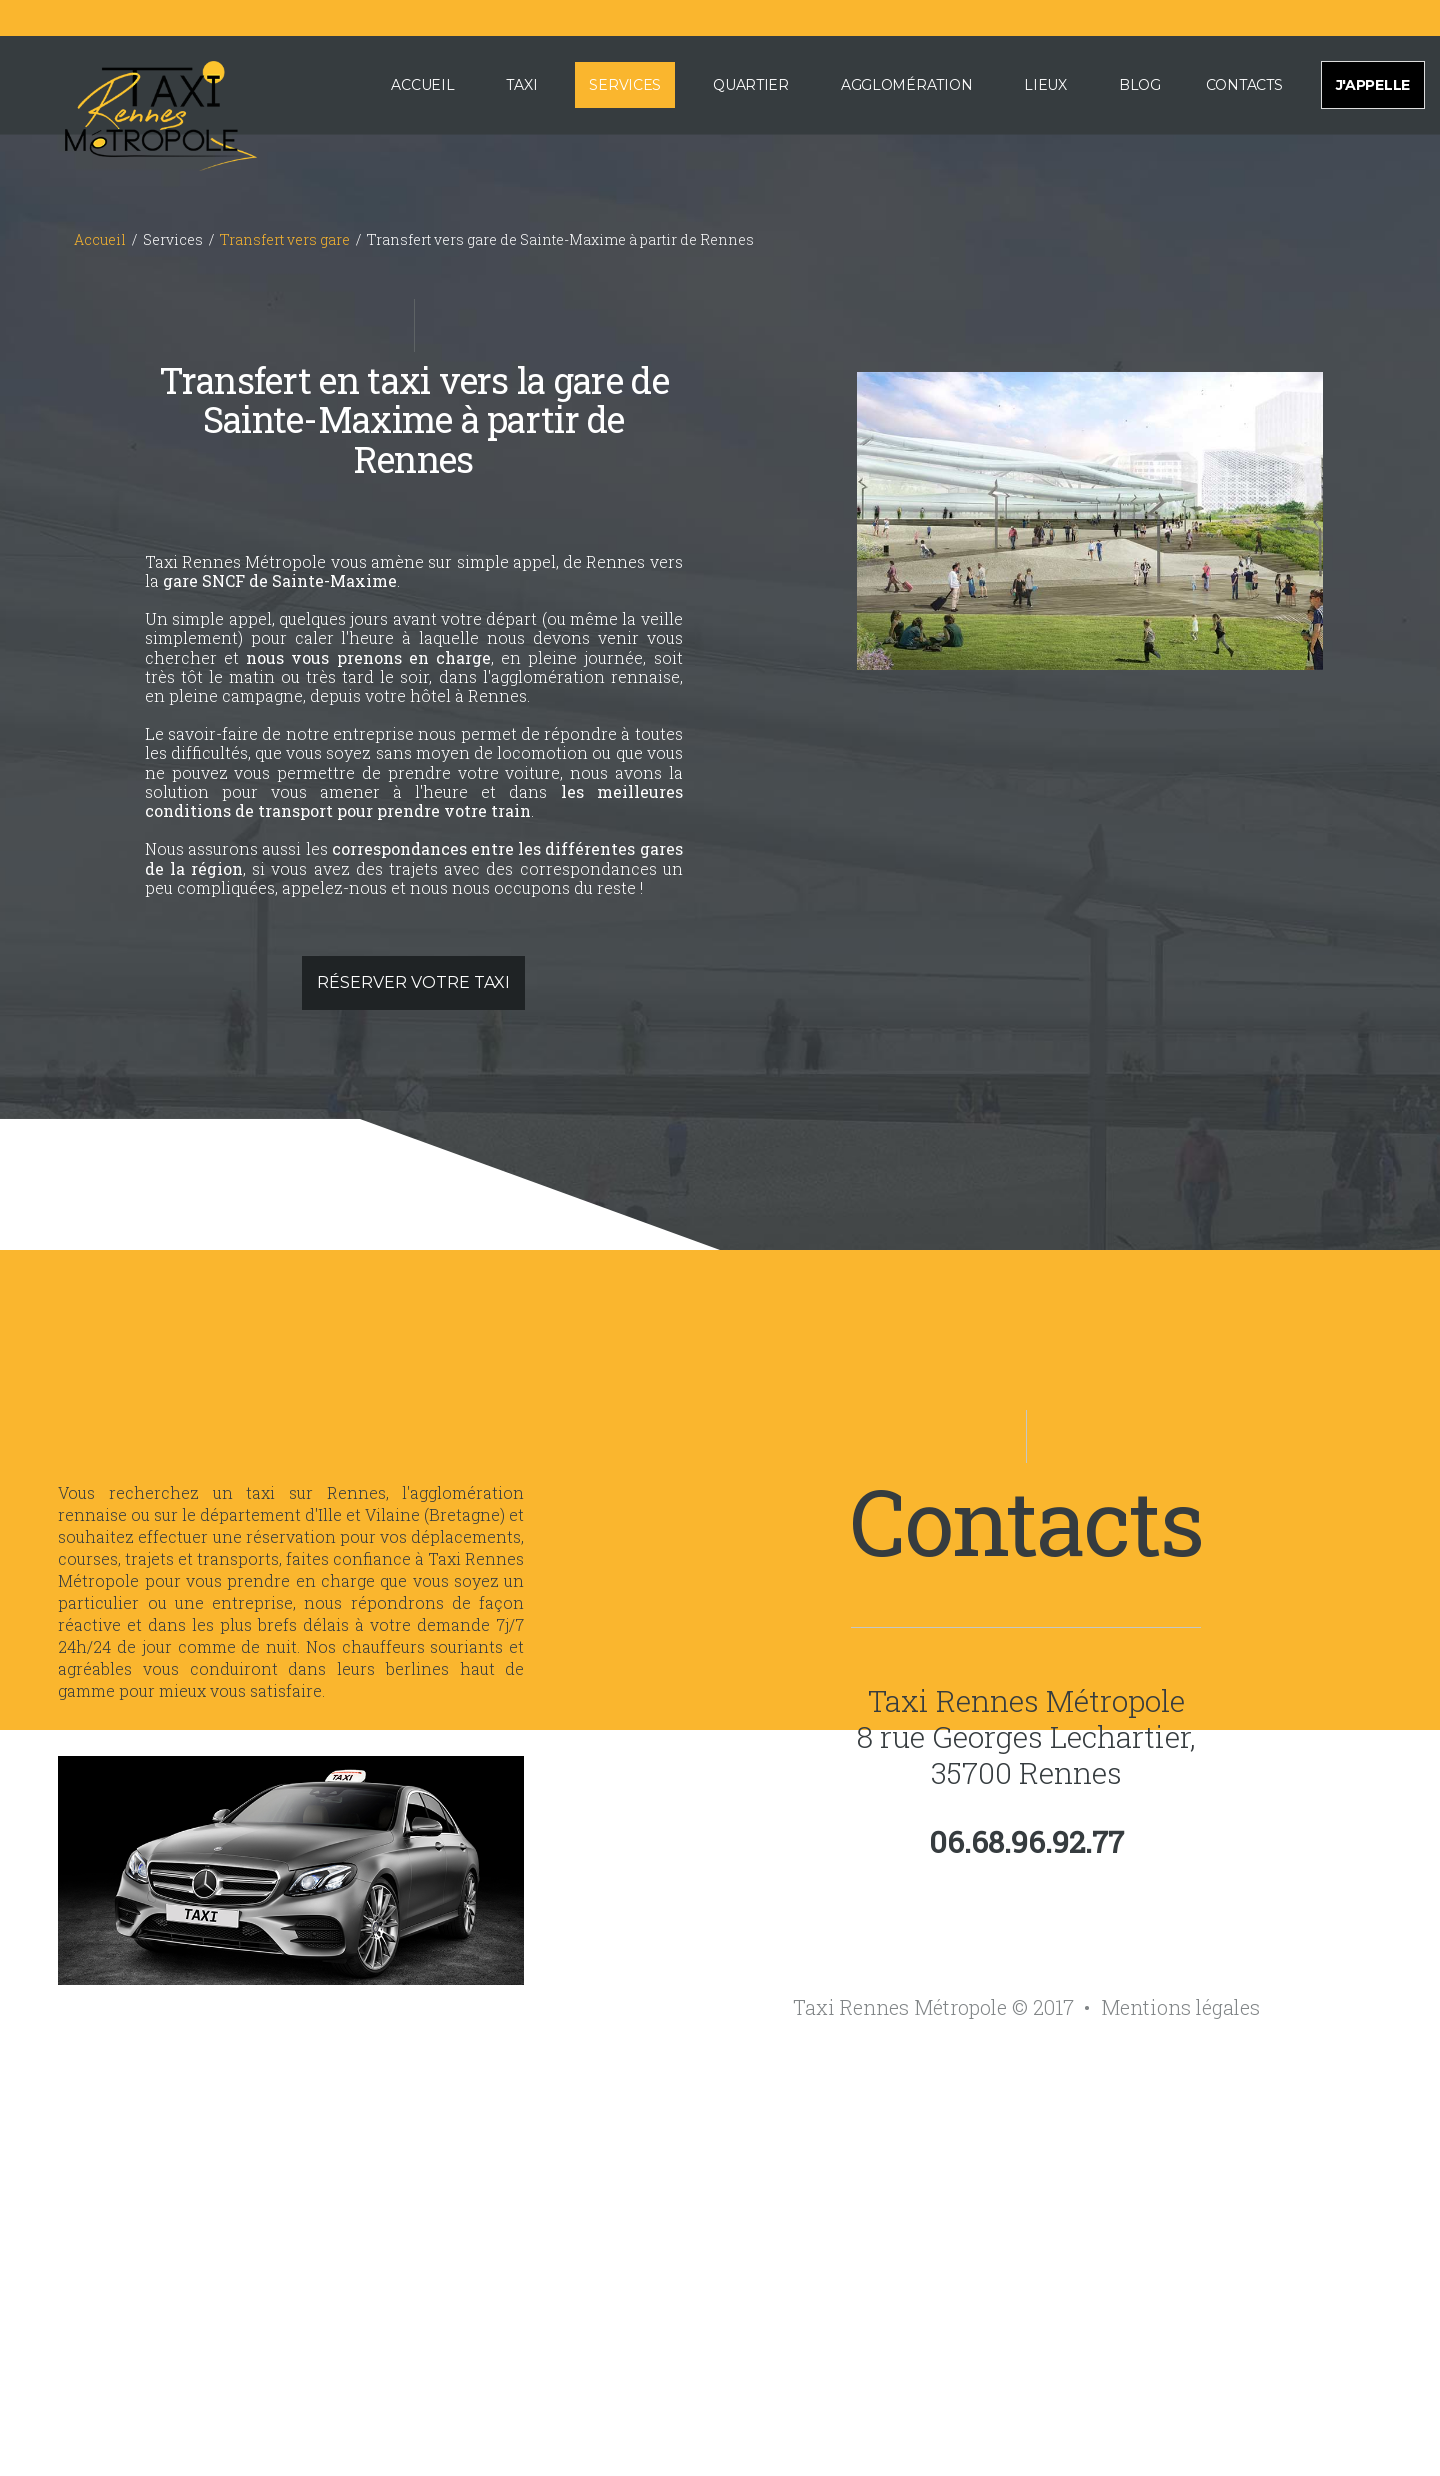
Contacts (1244, 85)
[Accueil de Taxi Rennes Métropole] (136, 112)
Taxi (521, 85)
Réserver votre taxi (413, 982)
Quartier (751, 85)
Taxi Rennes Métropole (1026, 1700)
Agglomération (906, 85)
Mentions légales (1180, 2007)
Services (625, 85)
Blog (1140, 85)
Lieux (1045, 85)
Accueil (422, 85)
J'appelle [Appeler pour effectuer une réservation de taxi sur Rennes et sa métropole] (1373, 85)
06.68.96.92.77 (1026, 1842)
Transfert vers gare (285, 239)
